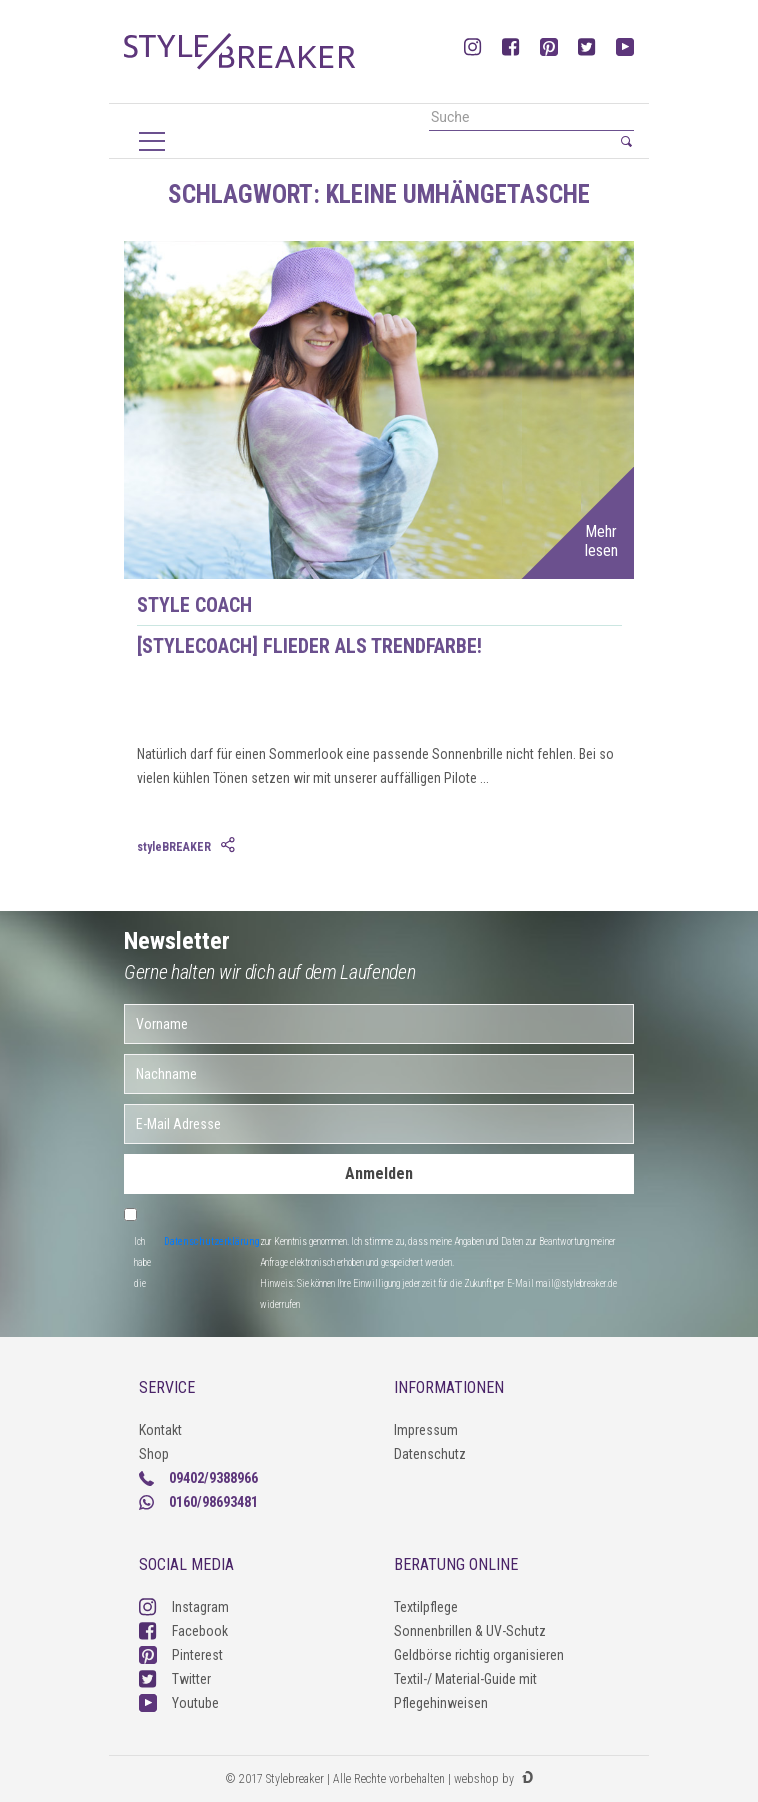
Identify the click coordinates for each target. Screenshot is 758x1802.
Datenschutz (430, 1454)
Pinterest (181, 1655)
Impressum (426, 1430)
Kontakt (160, 1430)
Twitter (175, 1679)
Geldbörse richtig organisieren (479, 1655)
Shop (154, 1454)
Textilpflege (426, 1607)
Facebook (183, 1631)
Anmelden (379, 1173)
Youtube (179, 1703)
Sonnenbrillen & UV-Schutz (470, 1631)
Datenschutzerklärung (212, 1241)
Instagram (184, 1607)
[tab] (230, 846)
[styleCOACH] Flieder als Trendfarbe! (309, 646)
